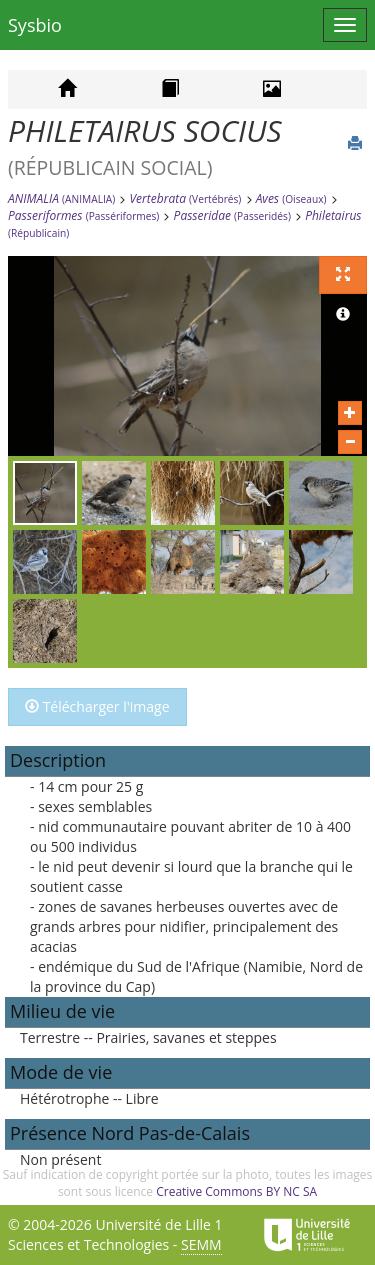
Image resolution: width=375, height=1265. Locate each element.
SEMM (201, 1244)
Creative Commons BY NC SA (236, 1191)
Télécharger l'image (97, 706)
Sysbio (35, 25)
